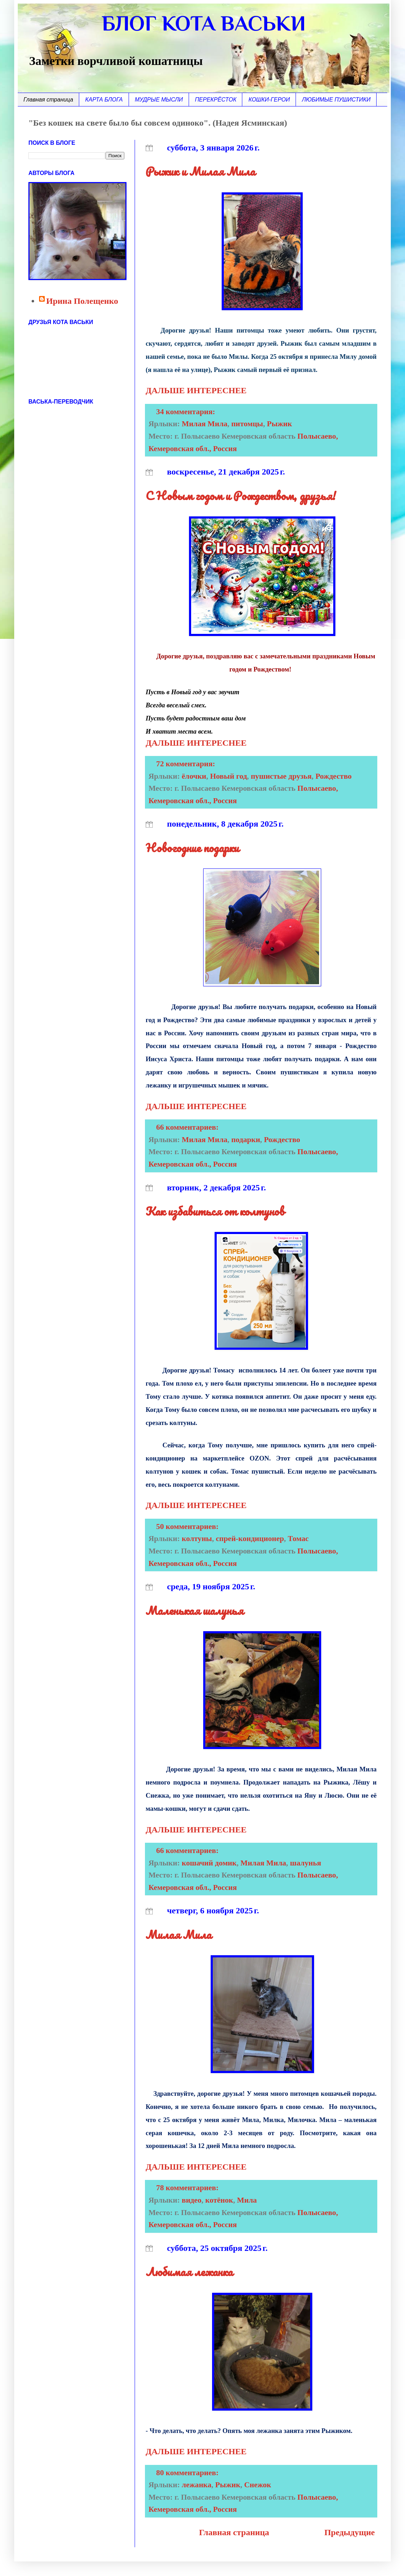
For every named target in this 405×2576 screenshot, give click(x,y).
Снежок (257, 2485)
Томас (298, 1538)
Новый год (228, 776)
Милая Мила (205, 424)
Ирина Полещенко (82, 301)
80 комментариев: (188, 2472)
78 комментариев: (188, 2187)
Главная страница (48, 100)
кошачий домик (209, 1863)
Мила (247, 2200)
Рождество (333, 776)
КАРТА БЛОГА (104, 100)
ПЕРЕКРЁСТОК (216, 100)
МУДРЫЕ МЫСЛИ (159, 100)
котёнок (219, 2200)
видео (191, 2200)
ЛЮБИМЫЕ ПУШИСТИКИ (336, 100)
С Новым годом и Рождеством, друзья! (241, 495)
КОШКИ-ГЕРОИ (269, 100)
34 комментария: (186, 411)
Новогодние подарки (192, 847)
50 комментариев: (188, 1526)
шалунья (305, 1863)
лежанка (197, 2485)
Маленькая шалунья (194, 1610)
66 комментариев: (188, 1127)
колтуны (197, 1538)
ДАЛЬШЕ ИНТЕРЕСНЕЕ (196, 390)
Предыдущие (349, 2532)
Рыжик (279, 424)
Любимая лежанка (189, 2271)
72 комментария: (186, 764)
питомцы (247, 424)
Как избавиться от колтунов (215, 1211)
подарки (245, 1139)
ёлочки (194, 776)
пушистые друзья (281, 776)
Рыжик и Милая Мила (200, 171)
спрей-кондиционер (250, 1538)
